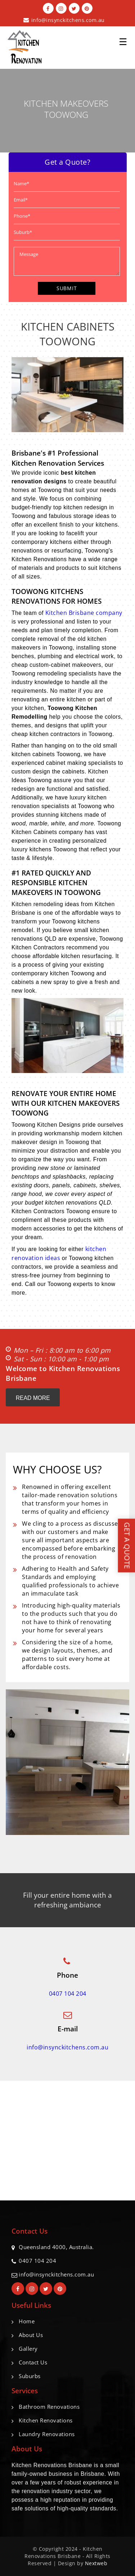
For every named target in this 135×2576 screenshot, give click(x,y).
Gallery (28, 2348)
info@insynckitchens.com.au (68, 20)
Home (27, 2321)
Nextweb (96, 2563)
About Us (31, 2334)
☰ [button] (123, 39)
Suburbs (30, 2376)
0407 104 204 (67, 1994)
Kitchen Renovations (46, 2420)
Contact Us (33, 2362)
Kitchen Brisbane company (83, 613)
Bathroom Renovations (49, 2406)
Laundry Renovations (47, 2434)
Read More (33, 1398)
